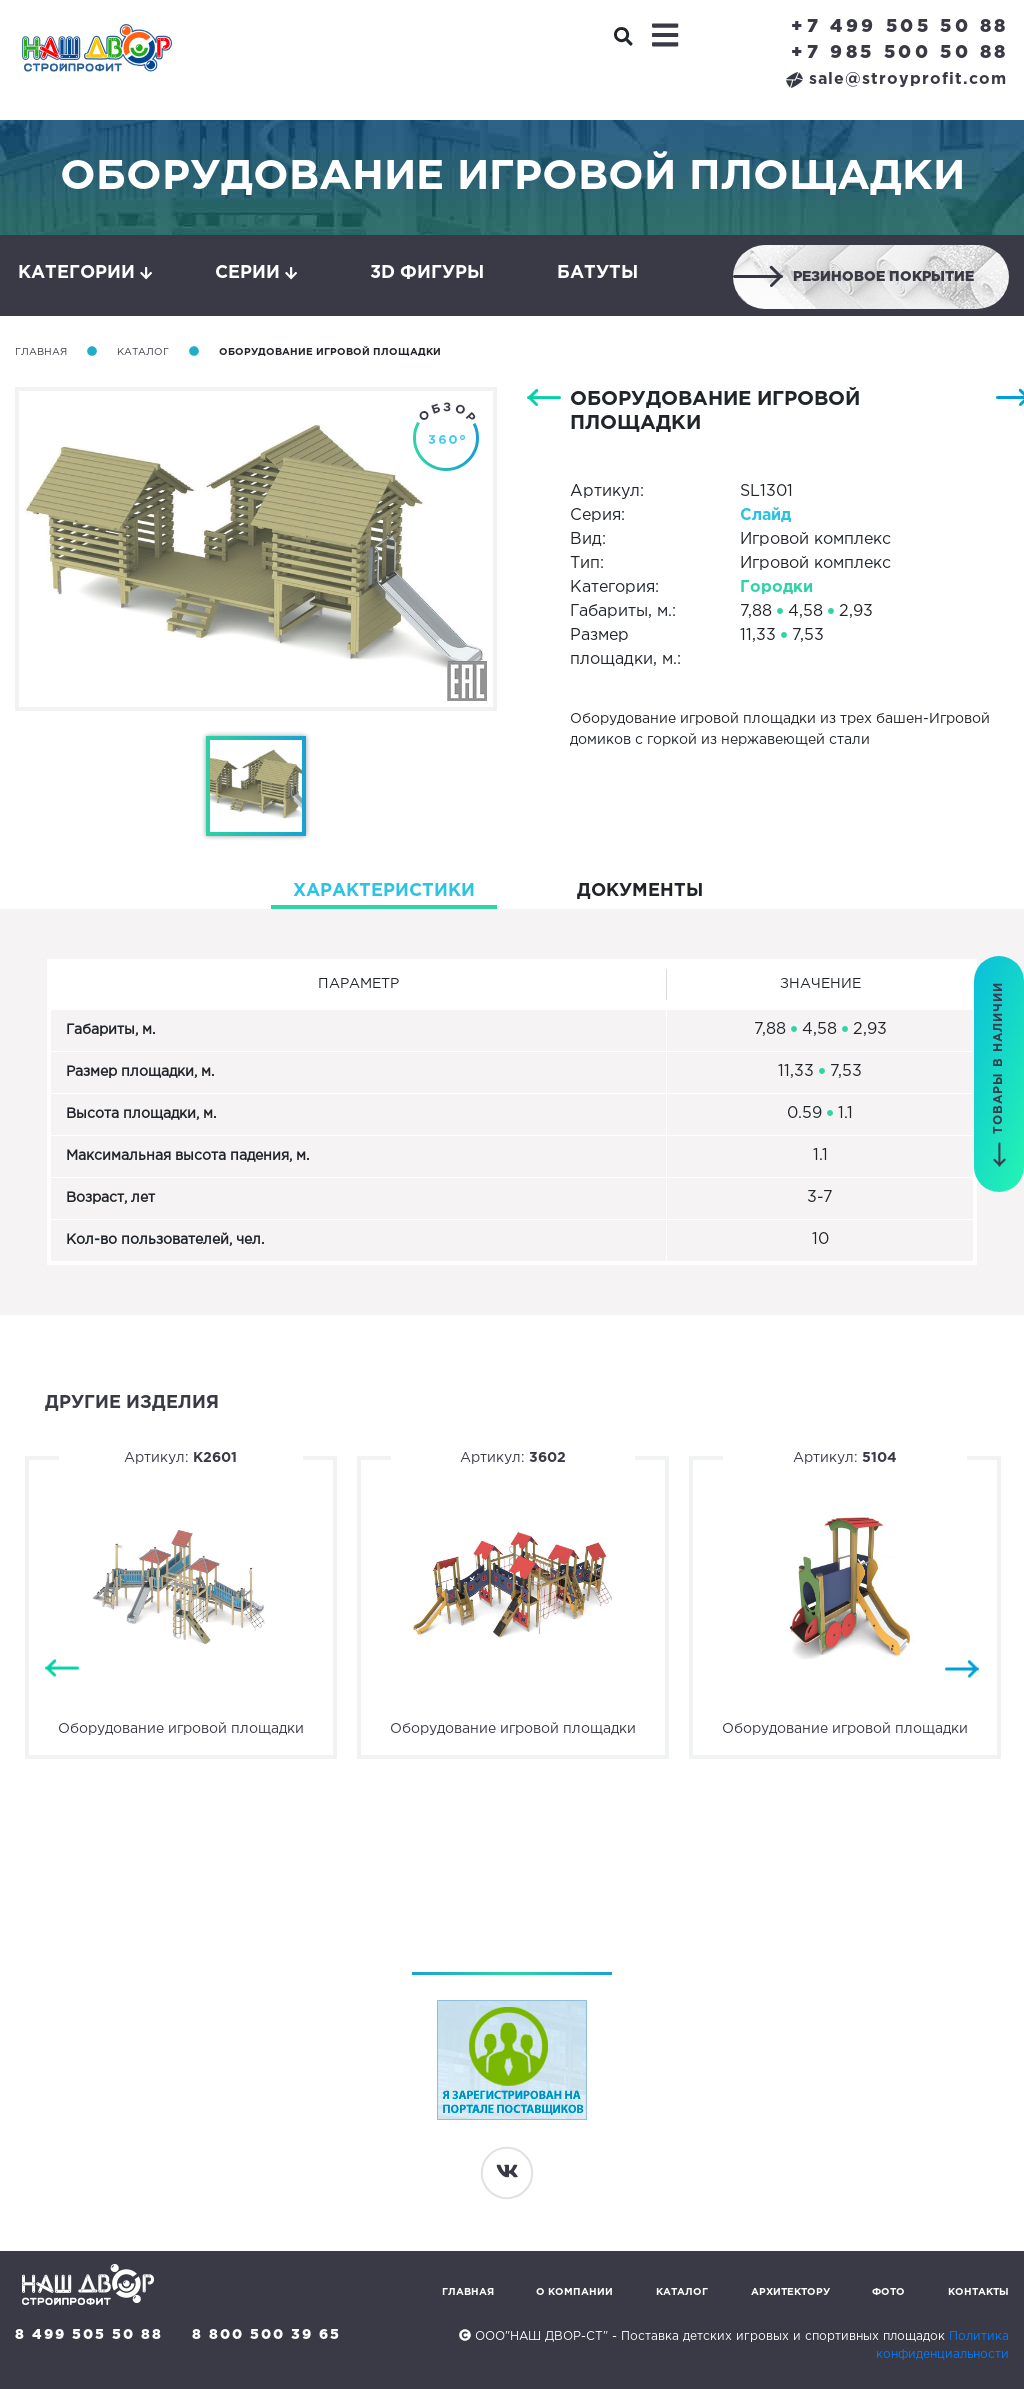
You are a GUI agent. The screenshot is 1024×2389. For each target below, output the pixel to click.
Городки (776, 587)
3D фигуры (427, 273)
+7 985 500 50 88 (900, 53)
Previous (62, 1668)
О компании (574, 2292)
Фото (888, 2292)
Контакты (978, 2292)
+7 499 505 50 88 (900, 27)
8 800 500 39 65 (266, 2335)
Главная (41, 352)
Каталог (143, 352)
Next (962, 1668)
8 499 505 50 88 (89, 2335)
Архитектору (790, 2292)
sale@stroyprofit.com (896, 79)
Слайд (765, 515)
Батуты (597, 273)
